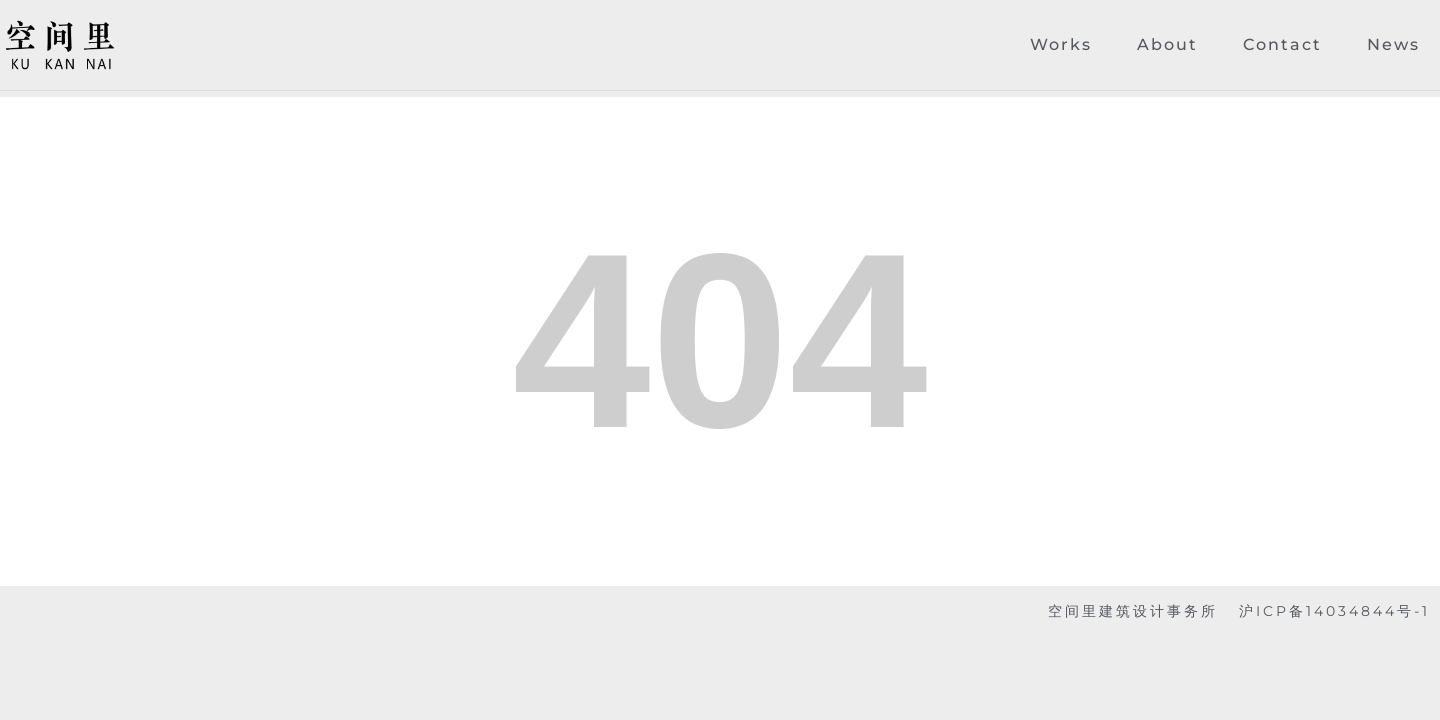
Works (1061, 44)
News (1393, 44)
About (1167, 44)
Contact (1282, 44)
